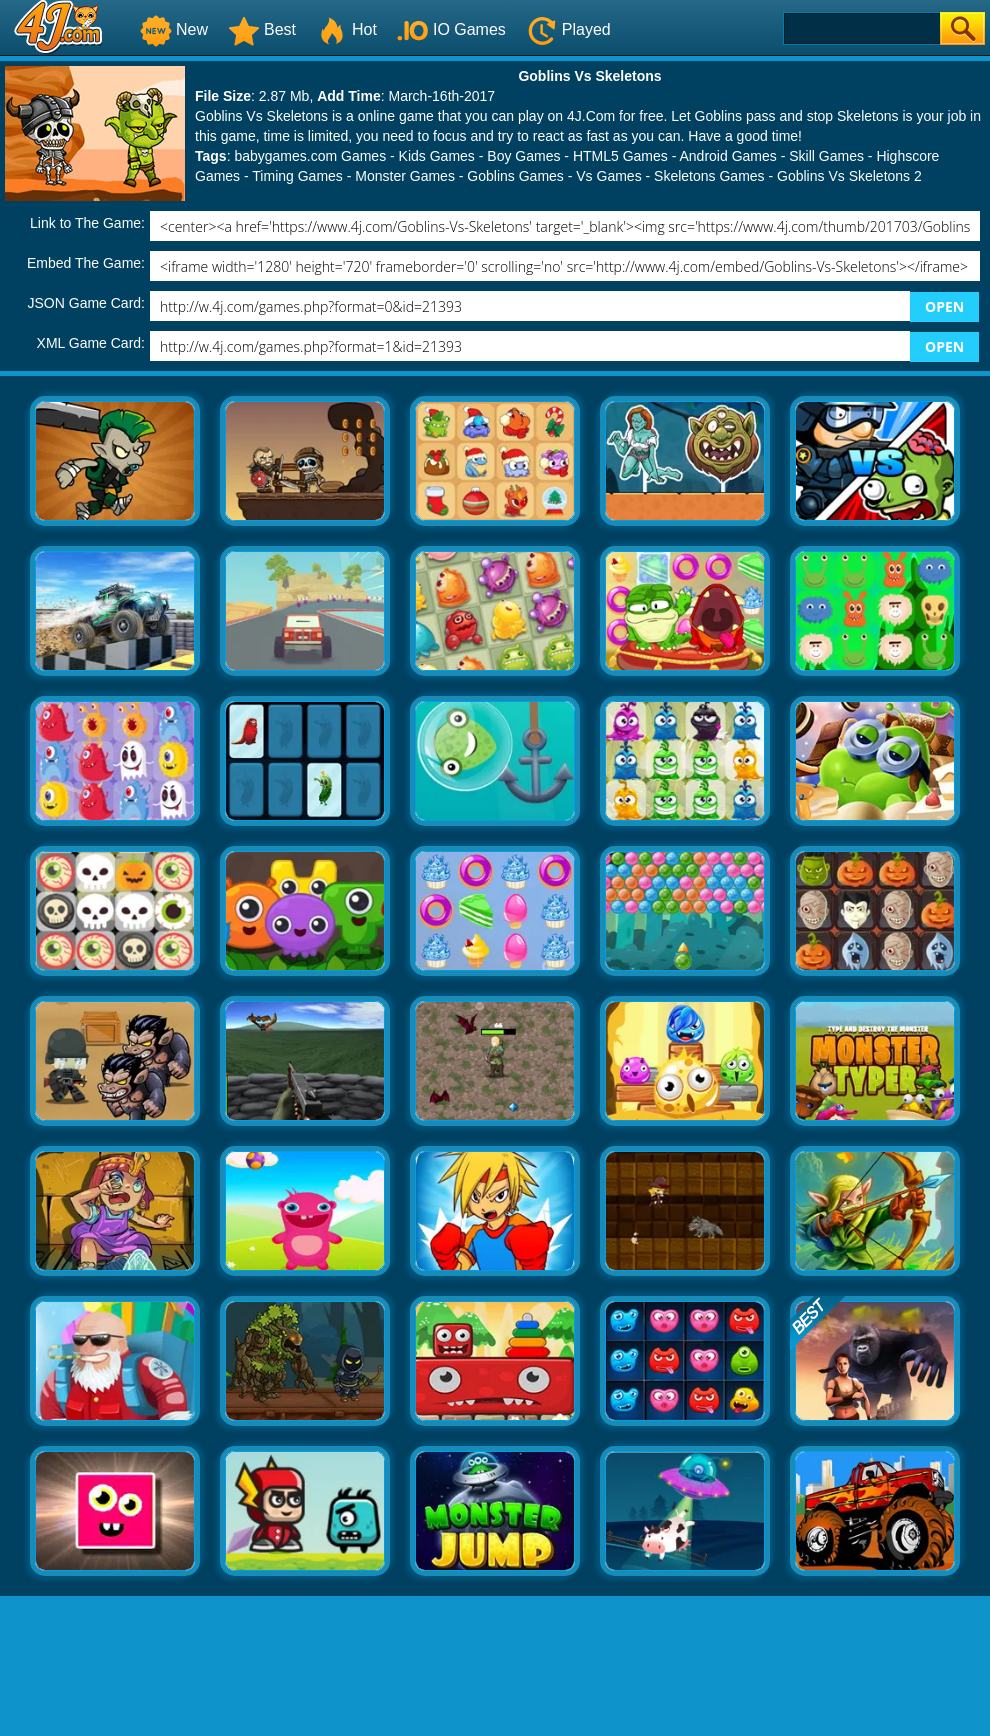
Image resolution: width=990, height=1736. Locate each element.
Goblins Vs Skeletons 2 (849, 176)
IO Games (451, 29)
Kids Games (437, 156)
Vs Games (608, 176)
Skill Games (826, 156)
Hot (346, 29)
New (174, 29)
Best (262, 29)
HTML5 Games (620, 156)
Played (568, 29)
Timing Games (297, 176)
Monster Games (405, 176)
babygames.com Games (310, 156)
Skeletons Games (709, 176)
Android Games (728, 156)
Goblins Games (515, 176)
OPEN (944, 306)
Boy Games (523, 156)
